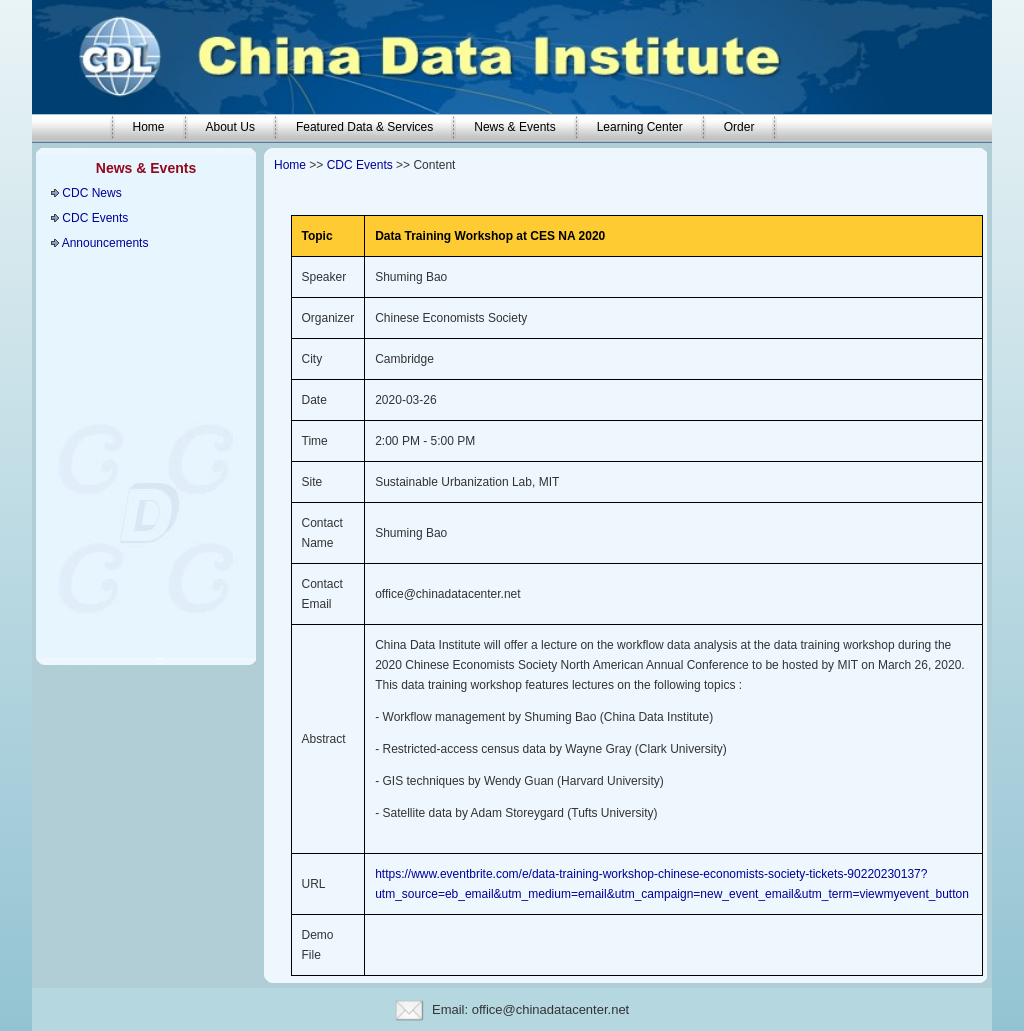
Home (290, 165)
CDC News (91, 193)
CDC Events (95, 218)
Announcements (105, 243)
